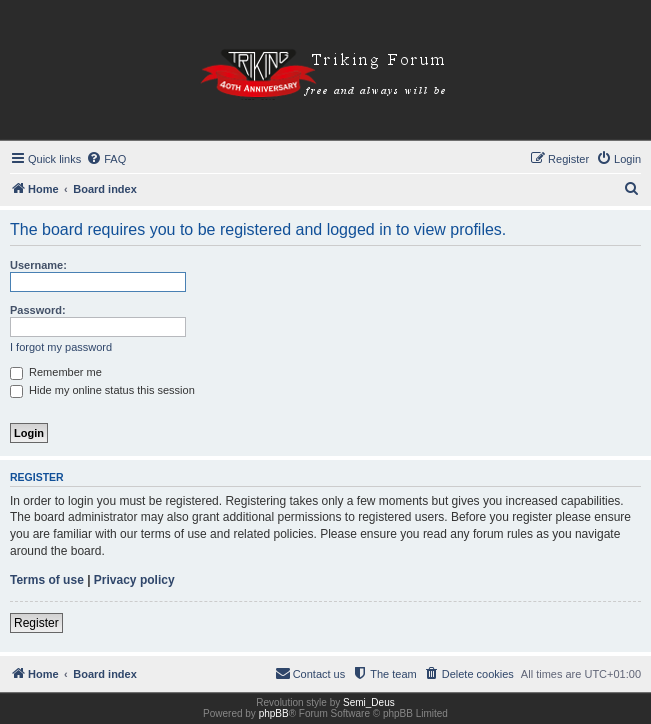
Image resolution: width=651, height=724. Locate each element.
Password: (38, 310)
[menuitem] (106, 159)
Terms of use (47, 580)
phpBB (274, 713)
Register (36, 623)
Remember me (56, 372)
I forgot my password (61, 347)
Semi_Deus (369, 702)
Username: (38, 265)
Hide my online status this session (102, 390)
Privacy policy (134, 580)
